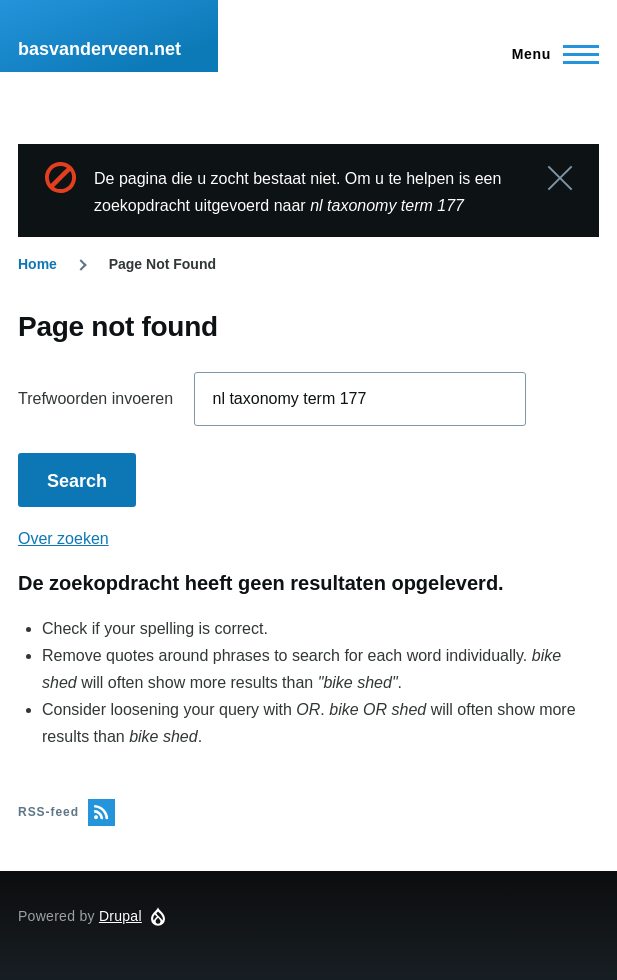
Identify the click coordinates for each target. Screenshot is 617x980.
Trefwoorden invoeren (95, 398)
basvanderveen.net (99, 49)
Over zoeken (63, 538)
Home (37, 264)
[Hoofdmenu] (549, 54)
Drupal (120, 916)
